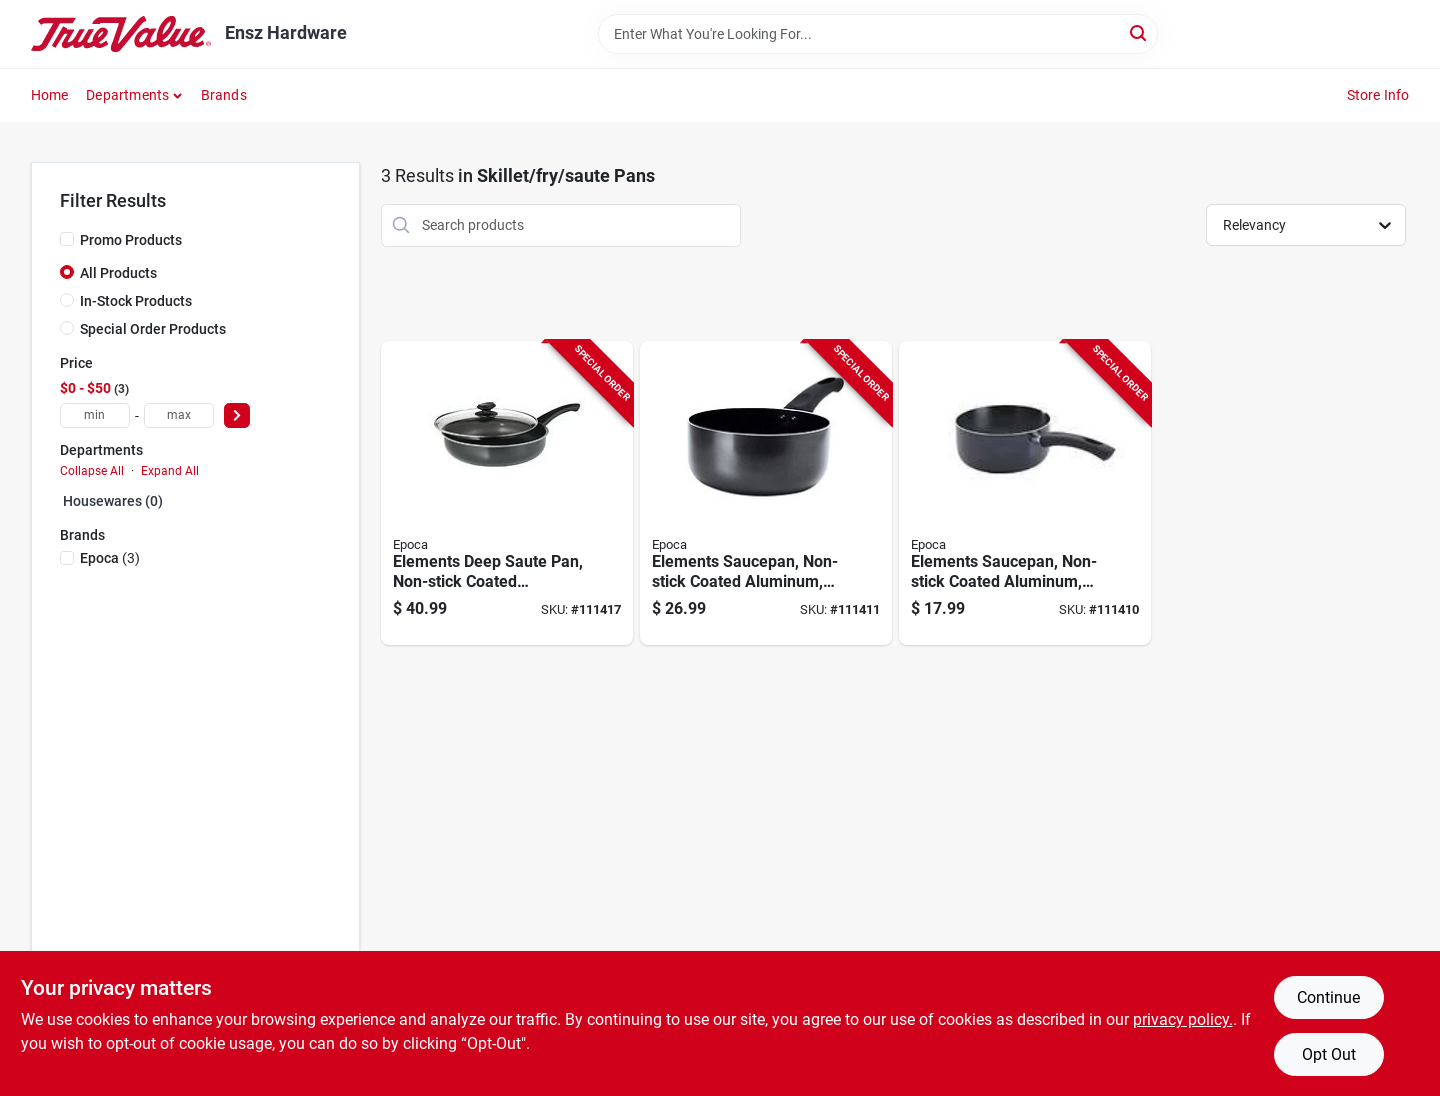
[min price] (95, 415)
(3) (110, 558)
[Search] (1139, 32)
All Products (118, 273)
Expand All (170, 471)
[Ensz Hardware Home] (121, 34)
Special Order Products (153, 329)
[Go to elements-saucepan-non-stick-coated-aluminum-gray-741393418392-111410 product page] (1025, 493)
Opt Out (1329, 1054)
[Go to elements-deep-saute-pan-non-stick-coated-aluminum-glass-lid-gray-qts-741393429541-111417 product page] (507, 493)
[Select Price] (237, 415)
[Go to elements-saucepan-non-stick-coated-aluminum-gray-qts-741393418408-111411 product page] (766, 493)
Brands (224, 95)
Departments (127, 95)
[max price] (179, 415)
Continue (1328, 997)
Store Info (1378, 95)
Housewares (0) (113, 501)
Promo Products (131, 240)
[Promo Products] (67, 239)
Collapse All (92, 471)
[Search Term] (878, 34)
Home (50, 95)
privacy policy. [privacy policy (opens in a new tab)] (1183, 1019)
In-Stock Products (136, 301)
